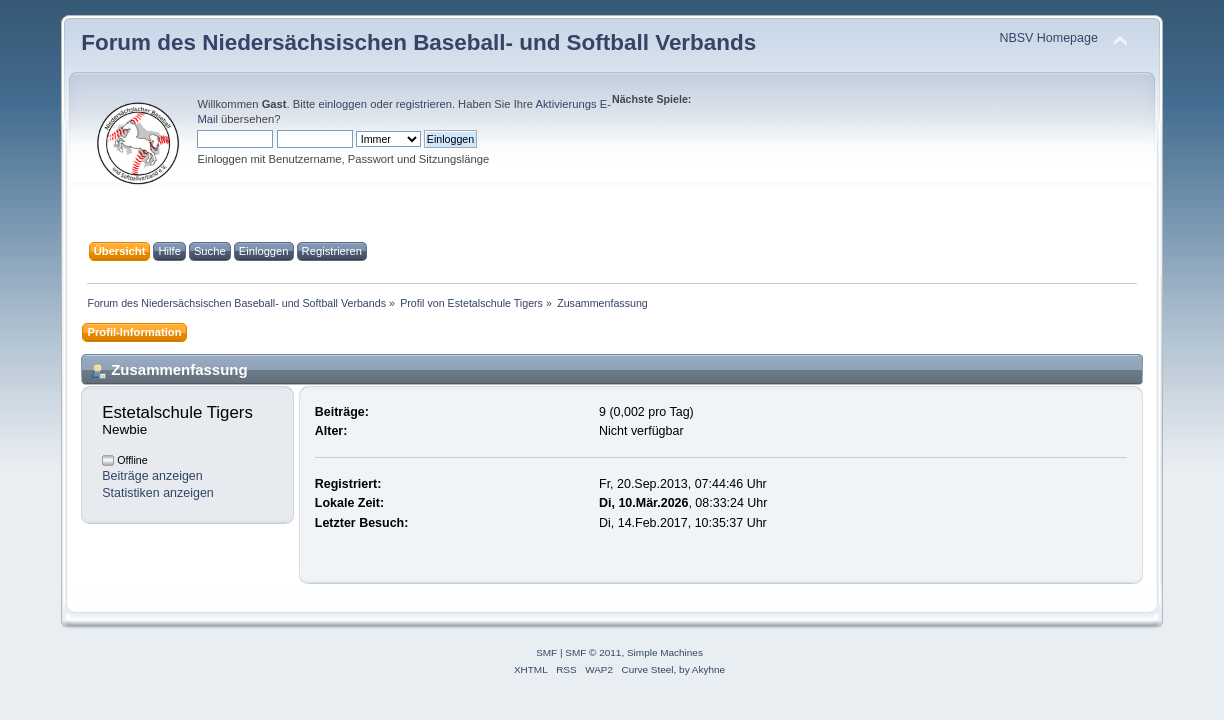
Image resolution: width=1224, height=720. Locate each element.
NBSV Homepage (1048, 38)
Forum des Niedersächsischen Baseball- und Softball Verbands (418, 42)
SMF (546, 652)
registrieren (424, 104)
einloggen (342, 104)
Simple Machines (665, 652)
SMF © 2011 (593, 652)
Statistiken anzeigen (158, 493)
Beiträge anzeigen (152, 476)
